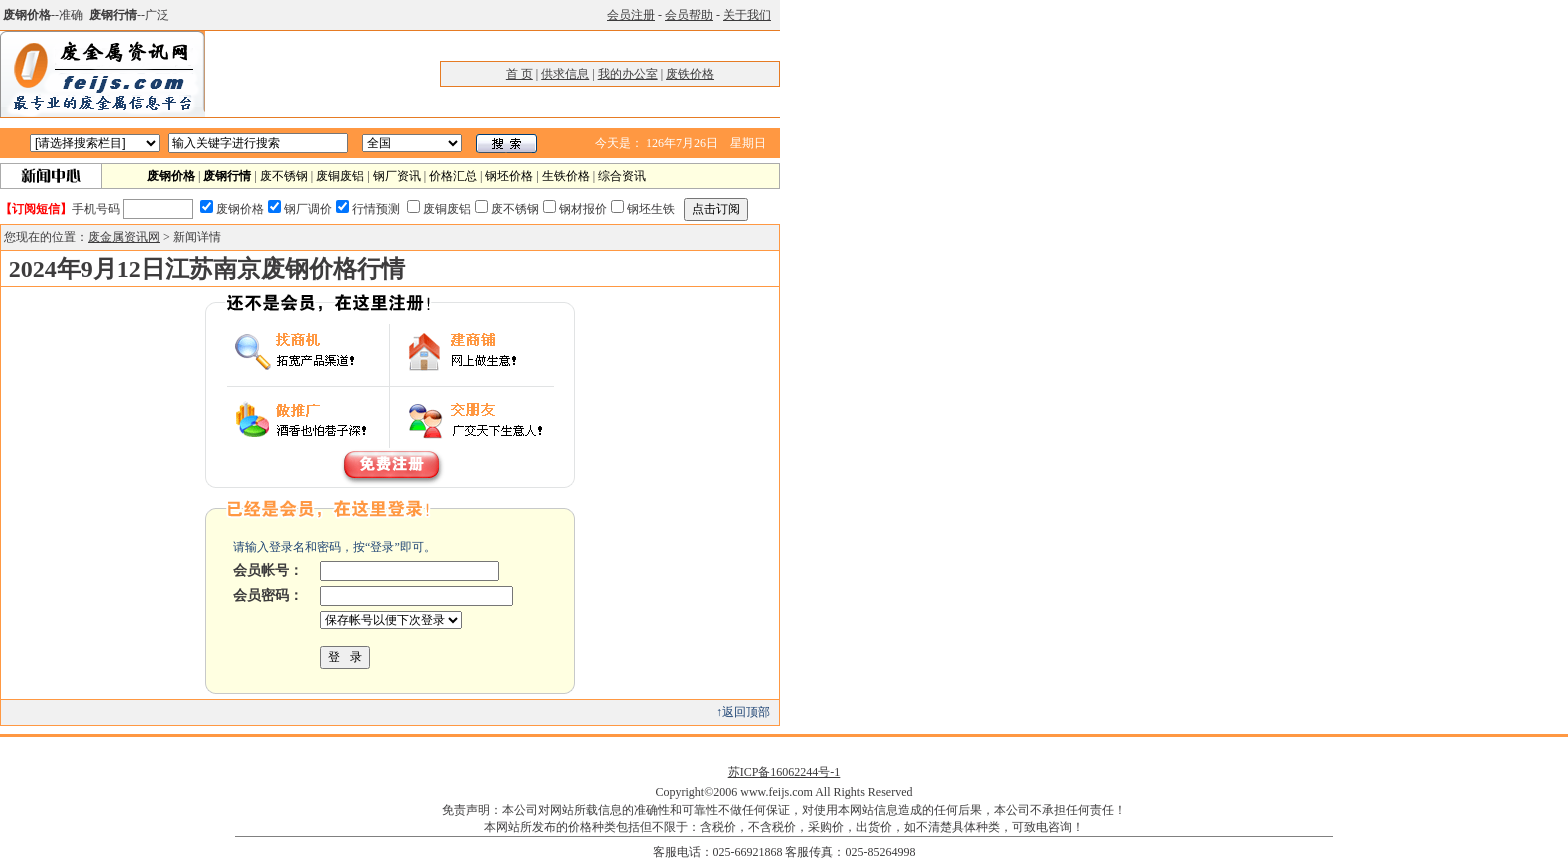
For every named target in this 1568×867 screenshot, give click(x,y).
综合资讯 (622, 176)
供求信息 (565, 74)
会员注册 (631, 15)
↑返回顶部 (743, 712)
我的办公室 (628, 74)
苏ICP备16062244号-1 (784, 772)
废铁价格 (690, 74)
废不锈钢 (284, 176)
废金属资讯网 (124, 237)
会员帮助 (689, 15)
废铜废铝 (340, 176)
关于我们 (747, 15)
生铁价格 (566, 176)
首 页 (519, 74)
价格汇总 (453, 176)
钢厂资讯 (397, 176)
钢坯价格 (509, 176)
